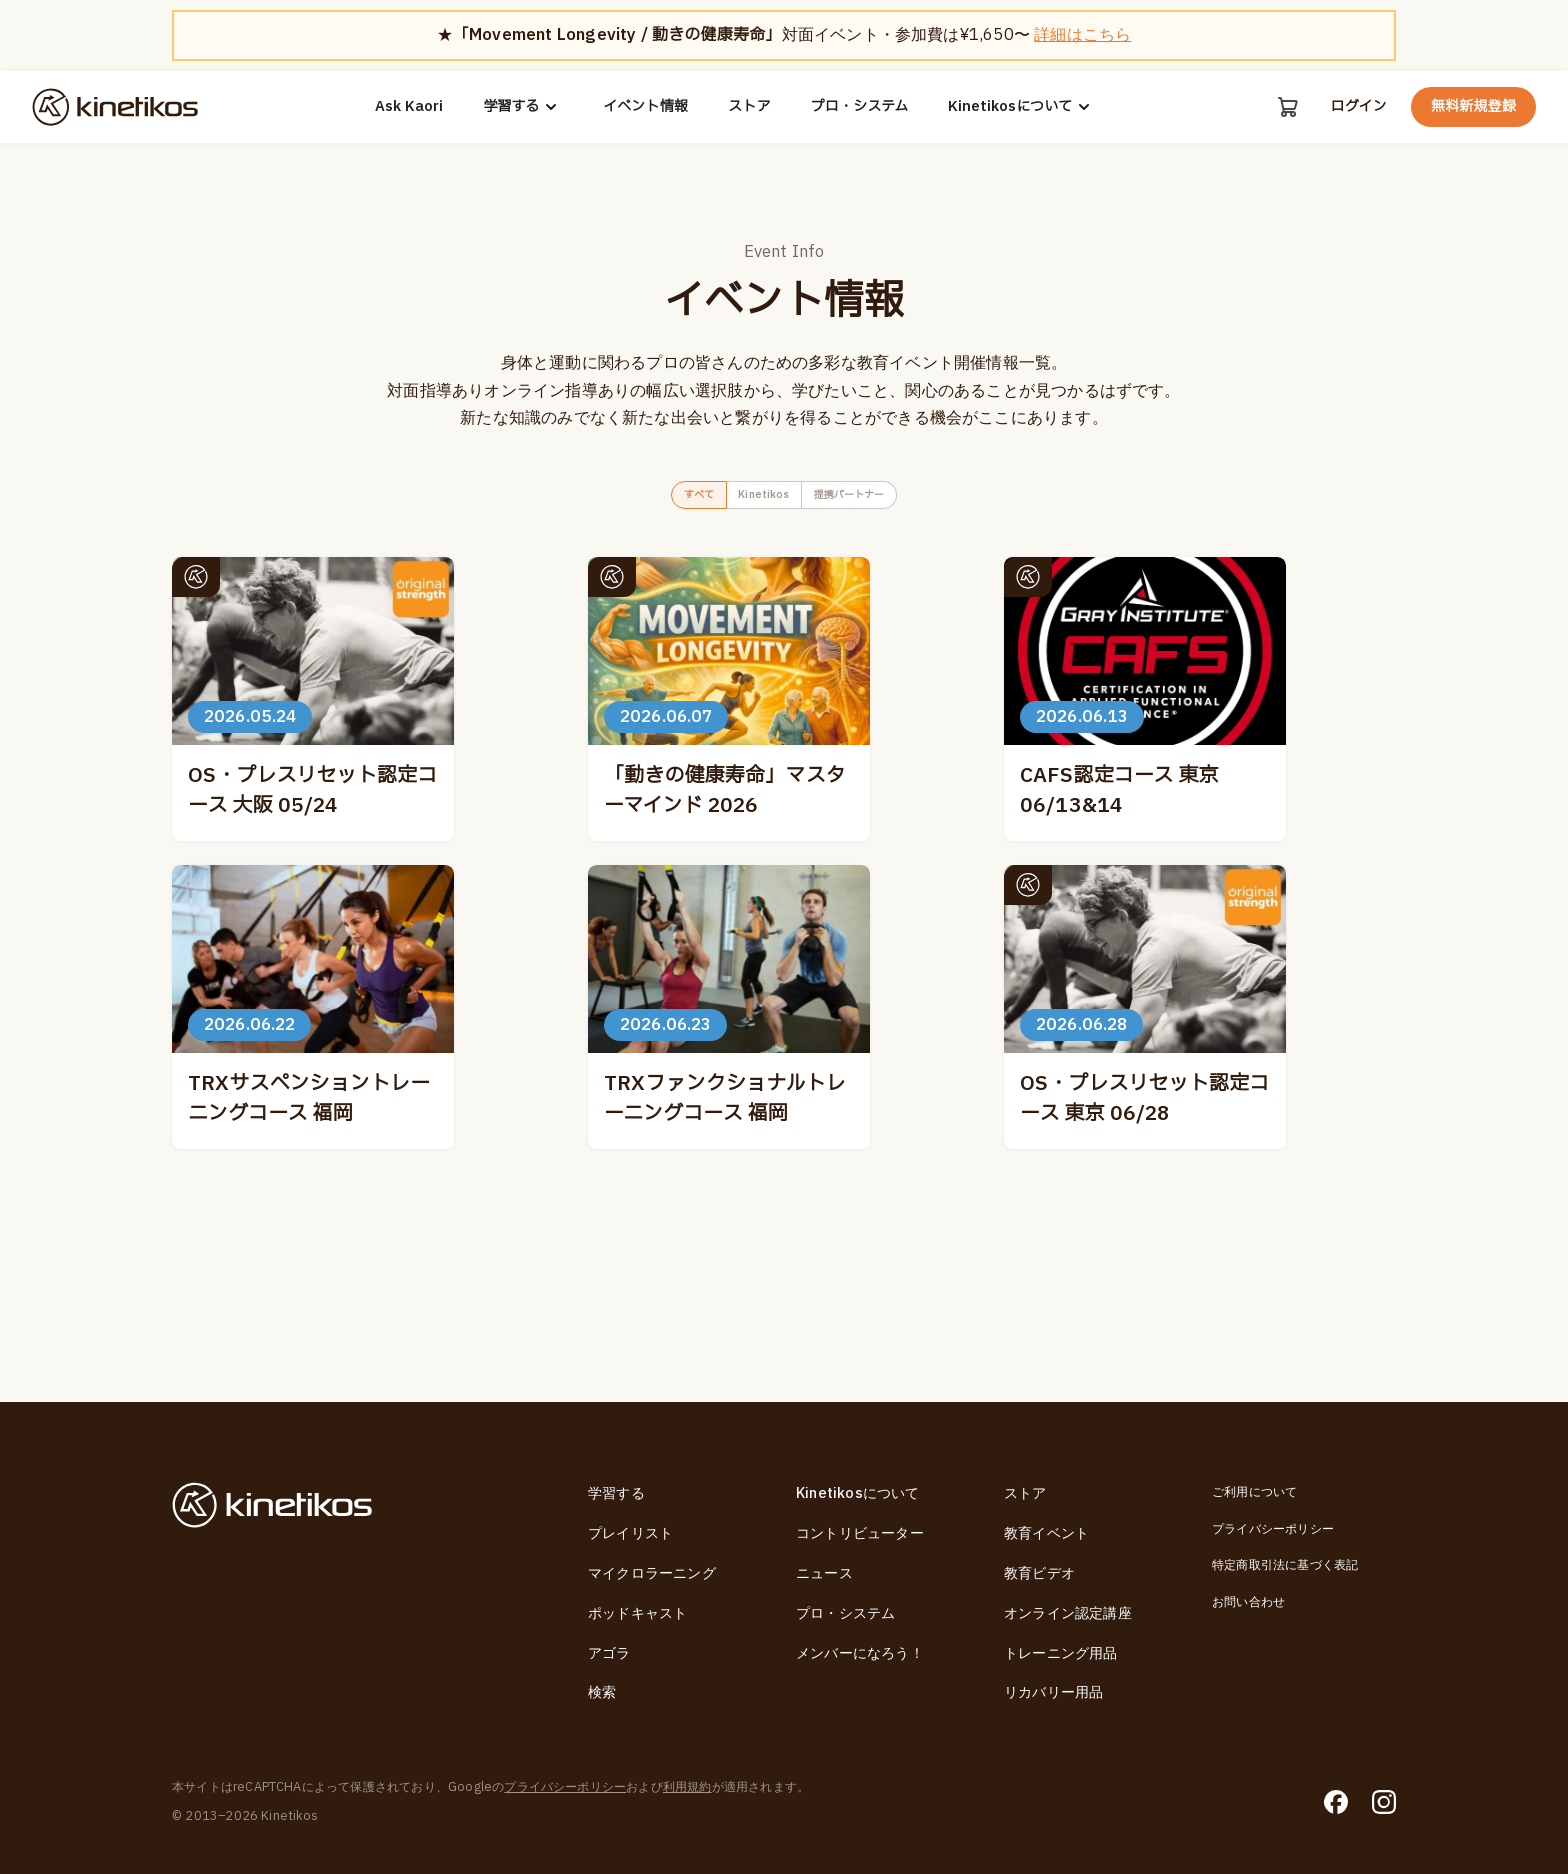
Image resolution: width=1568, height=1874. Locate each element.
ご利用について (1254, 1493)
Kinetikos (756, 499)
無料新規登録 (1473, 106)
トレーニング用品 (1061, 1653)
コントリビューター (860, 1533)
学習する (522, 107)
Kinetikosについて (1021, 107)
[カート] (1286, 107)
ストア (748, 107)
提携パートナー (874, 499)
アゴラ (609, 1653)
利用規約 (687, 1787)
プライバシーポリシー (1273, 1529)
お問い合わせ (1248, 1602)
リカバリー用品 (1053, 1693)
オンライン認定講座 (1068, 1613)
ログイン (1358, 107)
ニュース (824, 1573)
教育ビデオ (1039, 1573)
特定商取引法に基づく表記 (1285, 1565)
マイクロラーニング (652, 1573)
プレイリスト (630, 1533)
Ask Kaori (408, 107)
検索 (602, 1693)
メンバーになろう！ (860, 1653)
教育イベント (1046, 1533)
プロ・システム (858, 107)
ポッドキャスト (637, 1613)
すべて (666, 499)
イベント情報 (644, 107)
